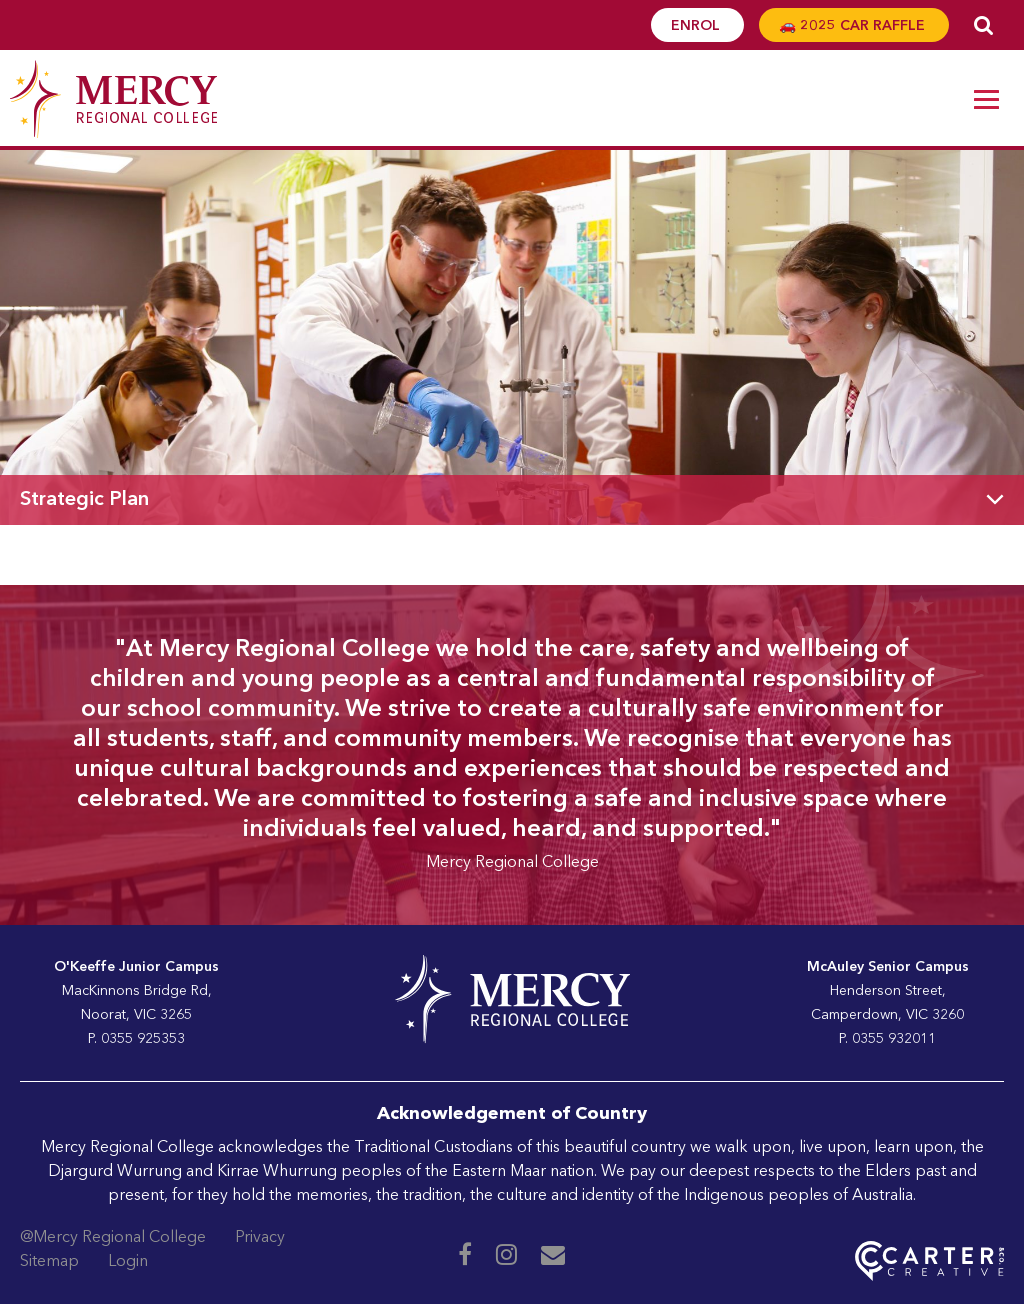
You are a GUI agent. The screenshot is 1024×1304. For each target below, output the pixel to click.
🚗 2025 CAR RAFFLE (854, 26)
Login (128, 1262)
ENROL (697, 26)
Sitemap (49, 1262)
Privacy (260, 1238)
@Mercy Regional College (113, 1238)
